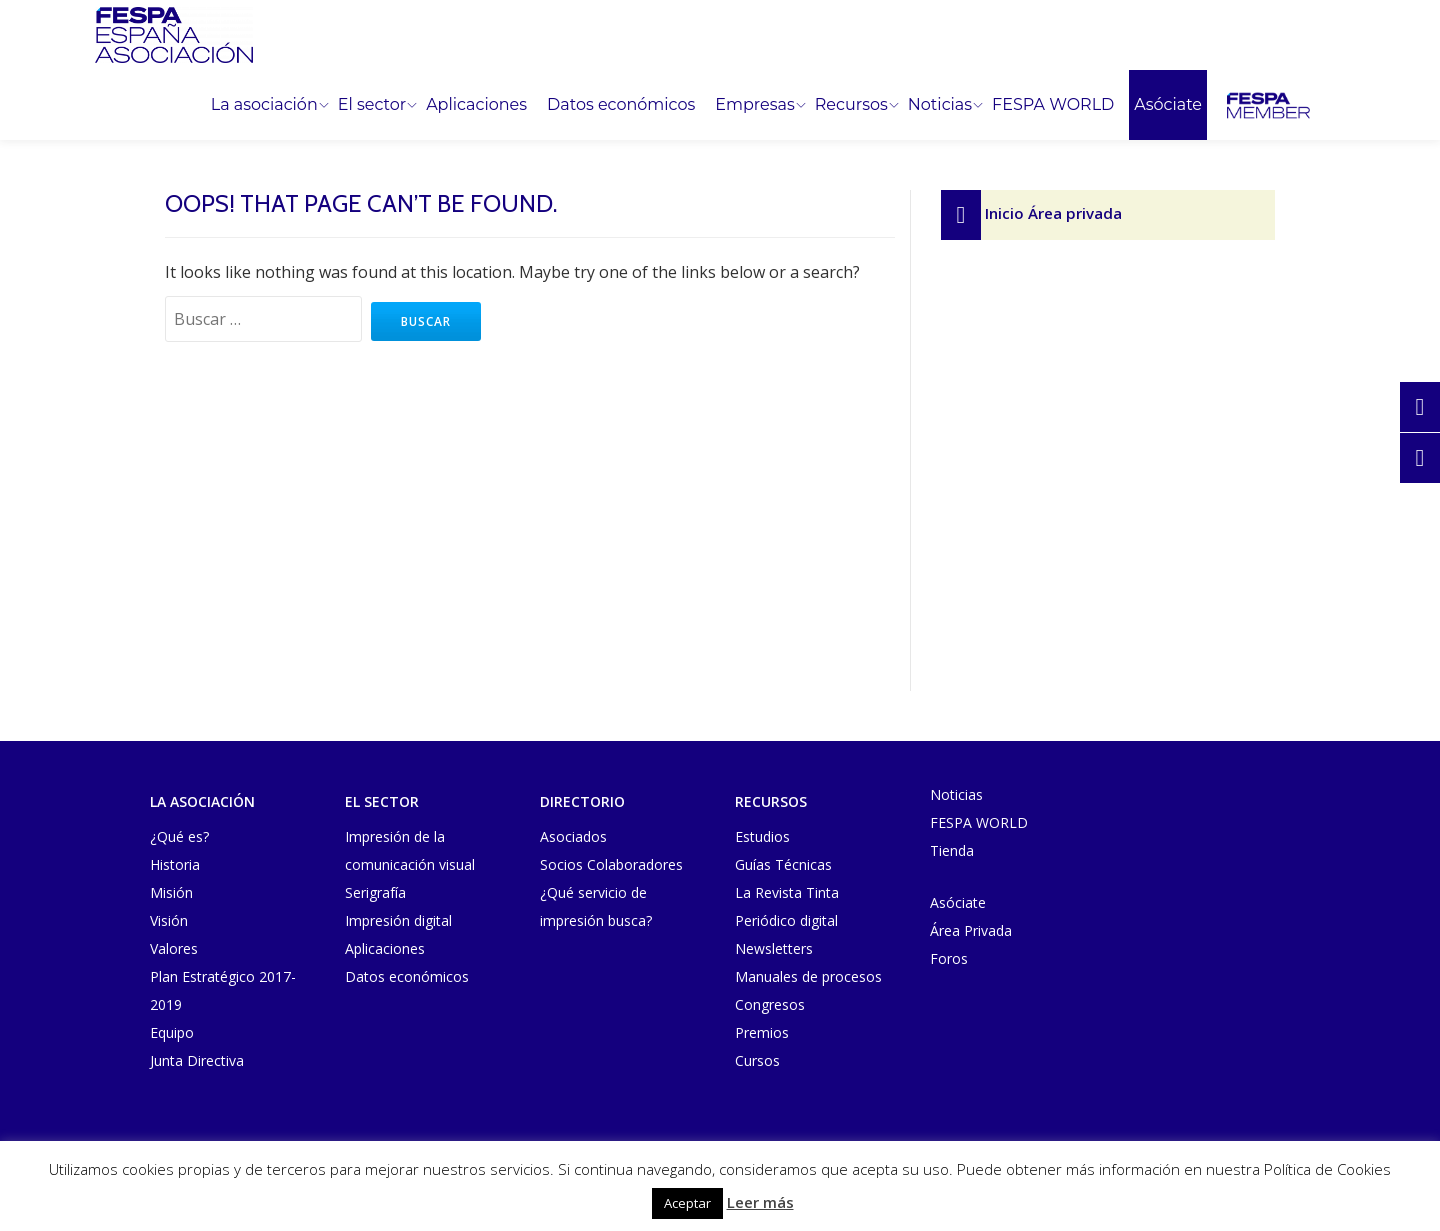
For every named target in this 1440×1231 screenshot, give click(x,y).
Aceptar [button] (687, 1203)
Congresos (770, 1004)
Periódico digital (786, 920)
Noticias (940, 105)
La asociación (264, 105)
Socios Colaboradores (611, 864)
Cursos (757, 1060)
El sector (372, 105)
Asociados (573, 836)
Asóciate (1168, 105)
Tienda (952, 850)
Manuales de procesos (808, 976)
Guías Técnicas (783, 864)
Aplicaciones (476, 105)
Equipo (172, 1032)
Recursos (851, 105)
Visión (169, 920)
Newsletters (774, 948)
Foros (949, 958)
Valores (174, 948)
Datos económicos (621, 105)
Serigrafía (375, 892)
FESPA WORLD (1053, 105)
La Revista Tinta (787, 892)
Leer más (760, 1202)
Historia (175, 864)
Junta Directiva (197, 1060)
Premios (762, 1032)
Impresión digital (398, 920)
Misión (171, 892)
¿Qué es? (179, 836)
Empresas (754, 105)
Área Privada (971, 930)
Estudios (762, 836)
